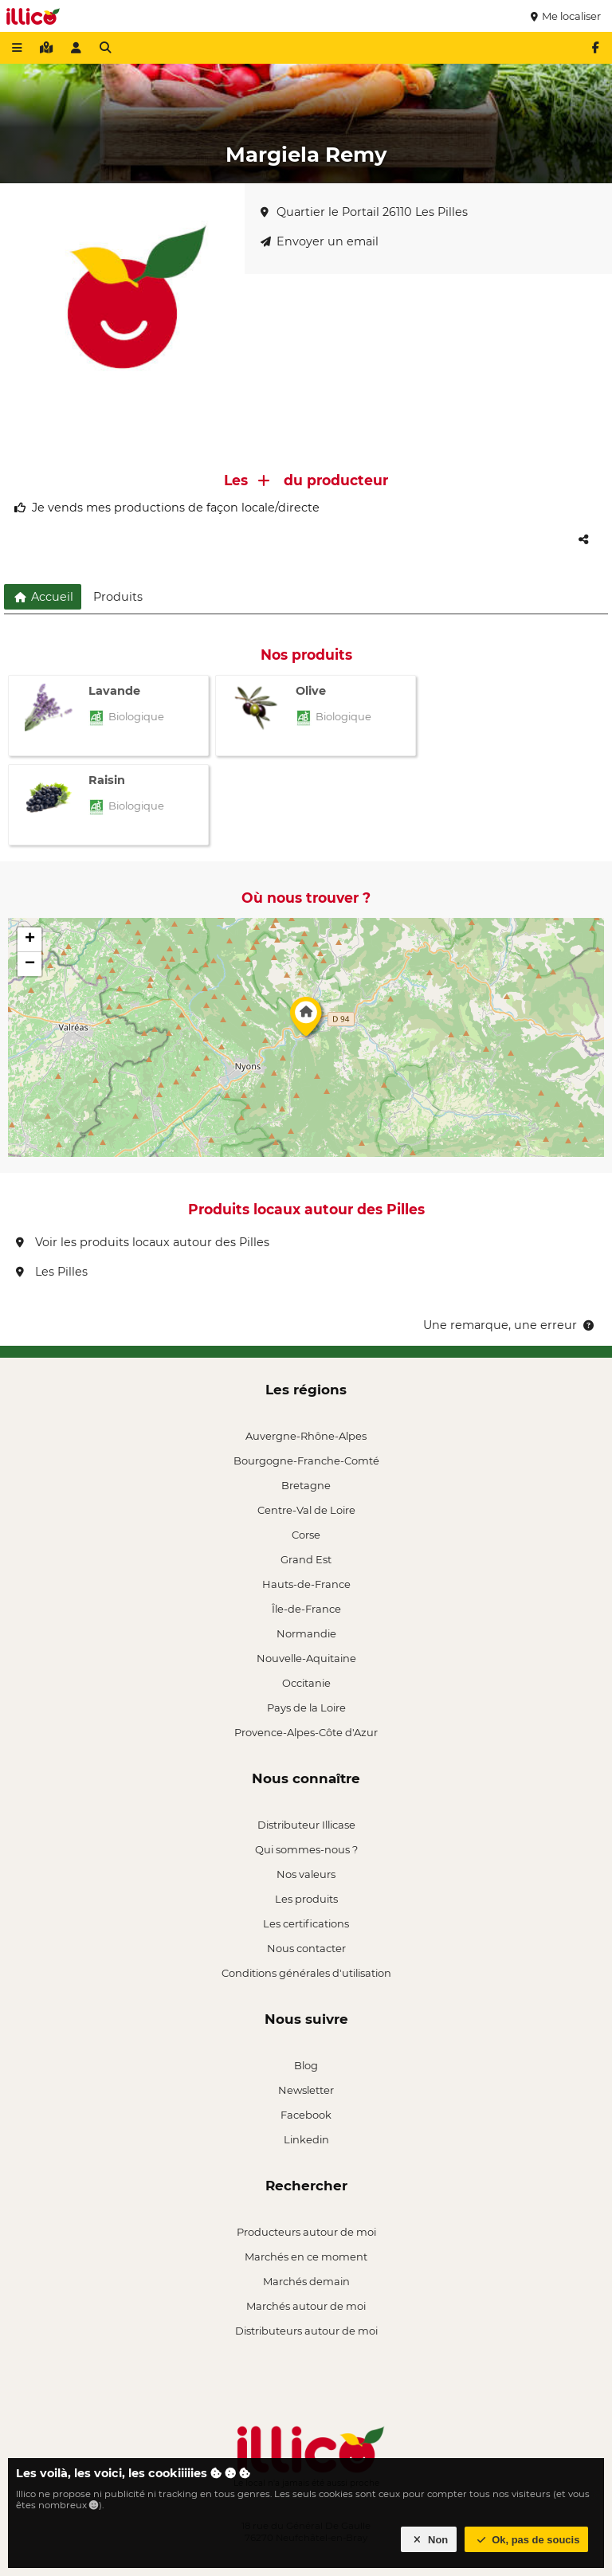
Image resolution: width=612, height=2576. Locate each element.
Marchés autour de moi (306, 2306)
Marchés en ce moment (306, 2256)
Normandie (306, 1633)
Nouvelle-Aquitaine (306, 1658)
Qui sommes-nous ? (306, 1849)
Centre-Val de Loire (306, 1510)
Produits (118, 597)
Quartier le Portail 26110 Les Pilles (364, 212)
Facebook (306, 2114)
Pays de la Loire (306, 1707)
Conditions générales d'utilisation (306, 1972)
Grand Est (306, 1559)
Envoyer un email (320, 241)
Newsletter (306, 2090)
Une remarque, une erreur (509, 1325)
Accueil (42, 597)
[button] (306, 1021)
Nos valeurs (306, 1874)
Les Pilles (52, 1271)
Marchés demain (306, 2281)
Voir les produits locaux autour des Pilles (142, 1242)
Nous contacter (306, 1948)
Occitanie (306, 1682)
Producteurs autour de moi (306, 2231)
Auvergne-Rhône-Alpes (306, 1435)
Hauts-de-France (306, 1584)
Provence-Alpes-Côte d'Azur (306, 1732)
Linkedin (306, 2139)
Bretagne (306, 1485)
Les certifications (306, 1923)
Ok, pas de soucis (526, 2540)
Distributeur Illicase (306, 1824)
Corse (306, 1534)
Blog (306, 2065)
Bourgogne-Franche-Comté (306, 1460)
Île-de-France (306, 1608)
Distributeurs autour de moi (306, 2330)
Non (429, 2540)
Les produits (306, 1898)
